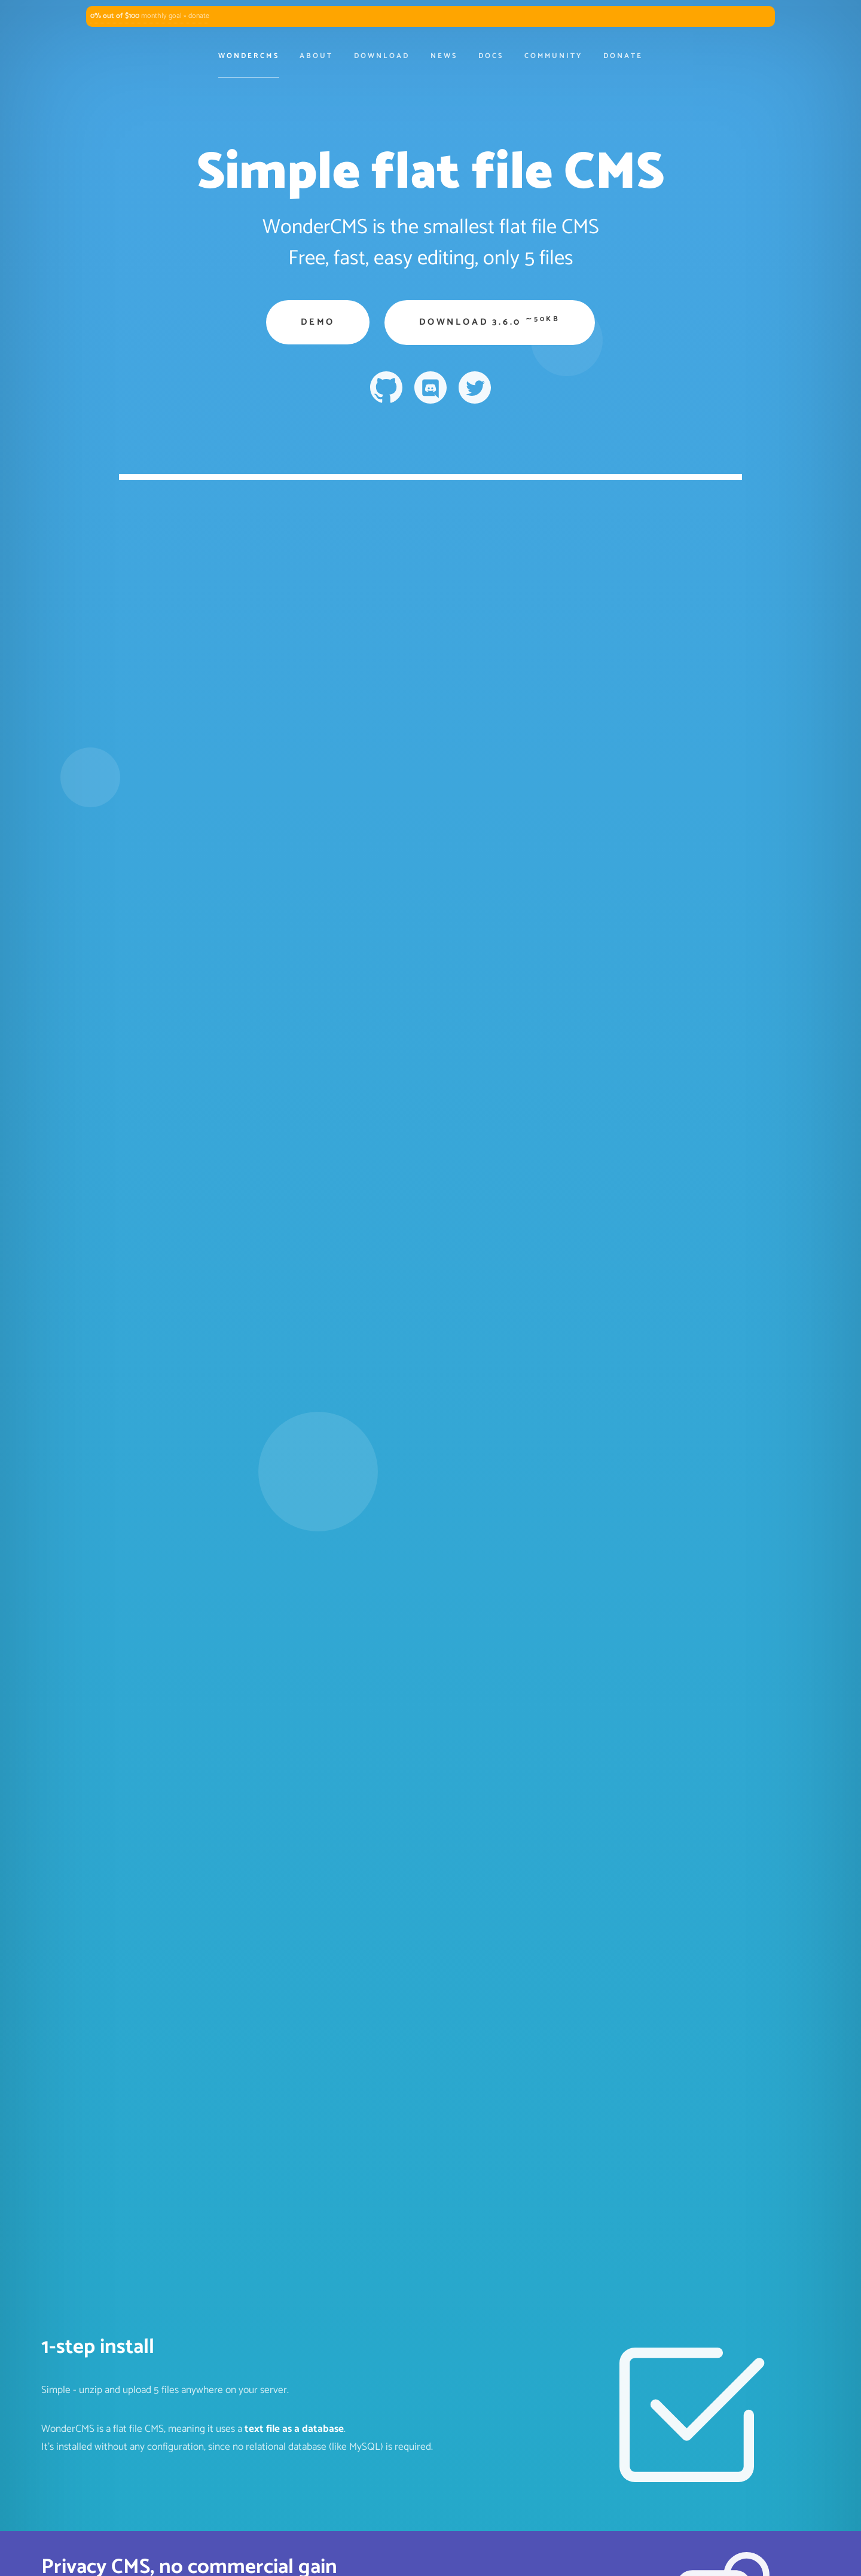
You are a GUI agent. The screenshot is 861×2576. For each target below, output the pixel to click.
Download (382, 56)
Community (553, 56)
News (443, 56)
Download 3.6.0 (489, 321)
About (316, 56)
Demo (318, 322)
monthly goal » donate (149, 16)
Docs (490, 56)
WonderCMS (248, 56)
